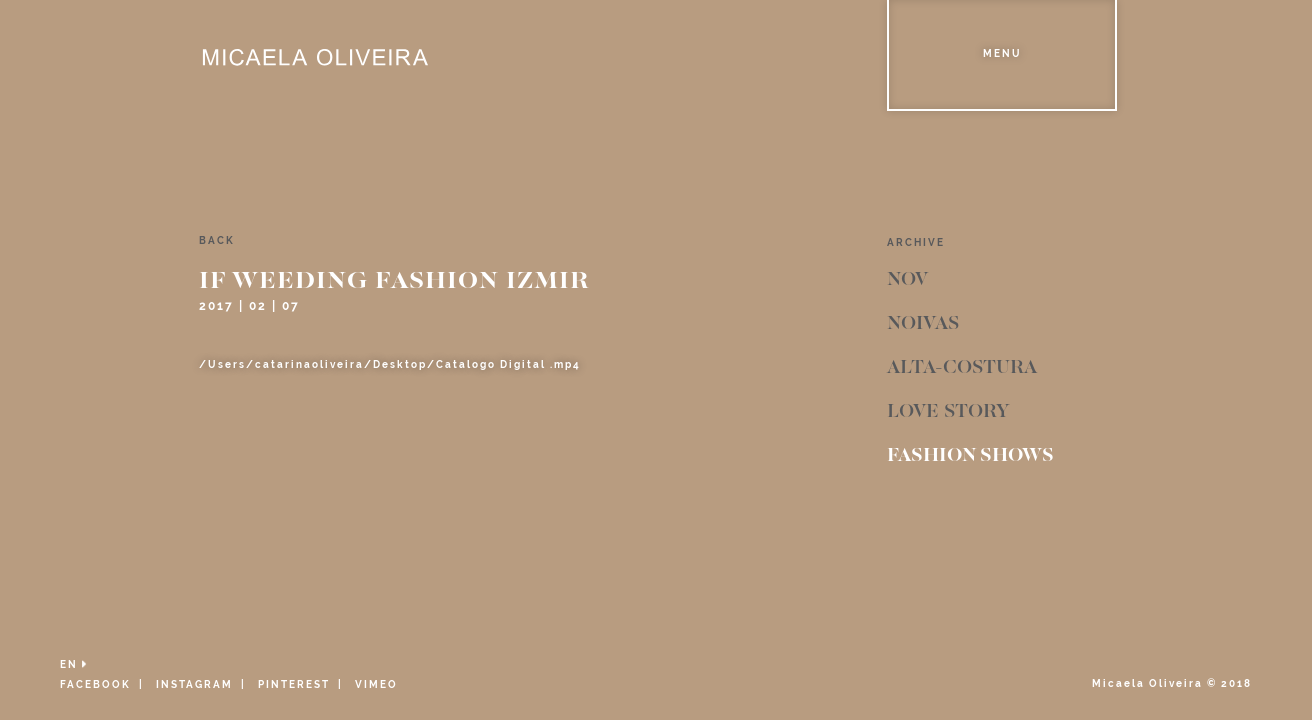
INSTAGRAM (194, 684)
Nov (907, 280)
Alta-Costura (962, 368)
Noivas (923, 324)
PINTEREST (294, 684)
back (217, 240)
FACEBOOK (95, 684)
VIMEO (376, 684)
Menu (1002, 53)
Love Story (948, 412)
